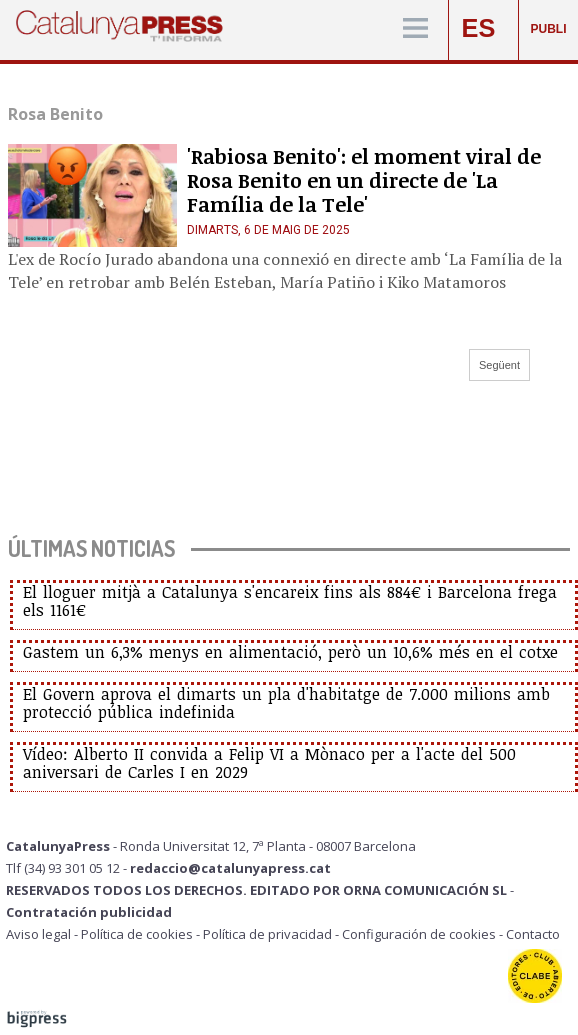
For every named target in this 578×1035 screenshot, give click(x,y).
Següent (499, 365)
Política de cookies (137, 934)
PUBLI (549, 29)
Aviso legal (38, 934)
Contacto (533, 934)
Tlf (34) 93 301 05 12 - (68, 868)
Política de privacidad (267, 934)
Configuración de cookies (419, 934)
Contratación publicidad (89, 912)
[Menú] (415, 29)
